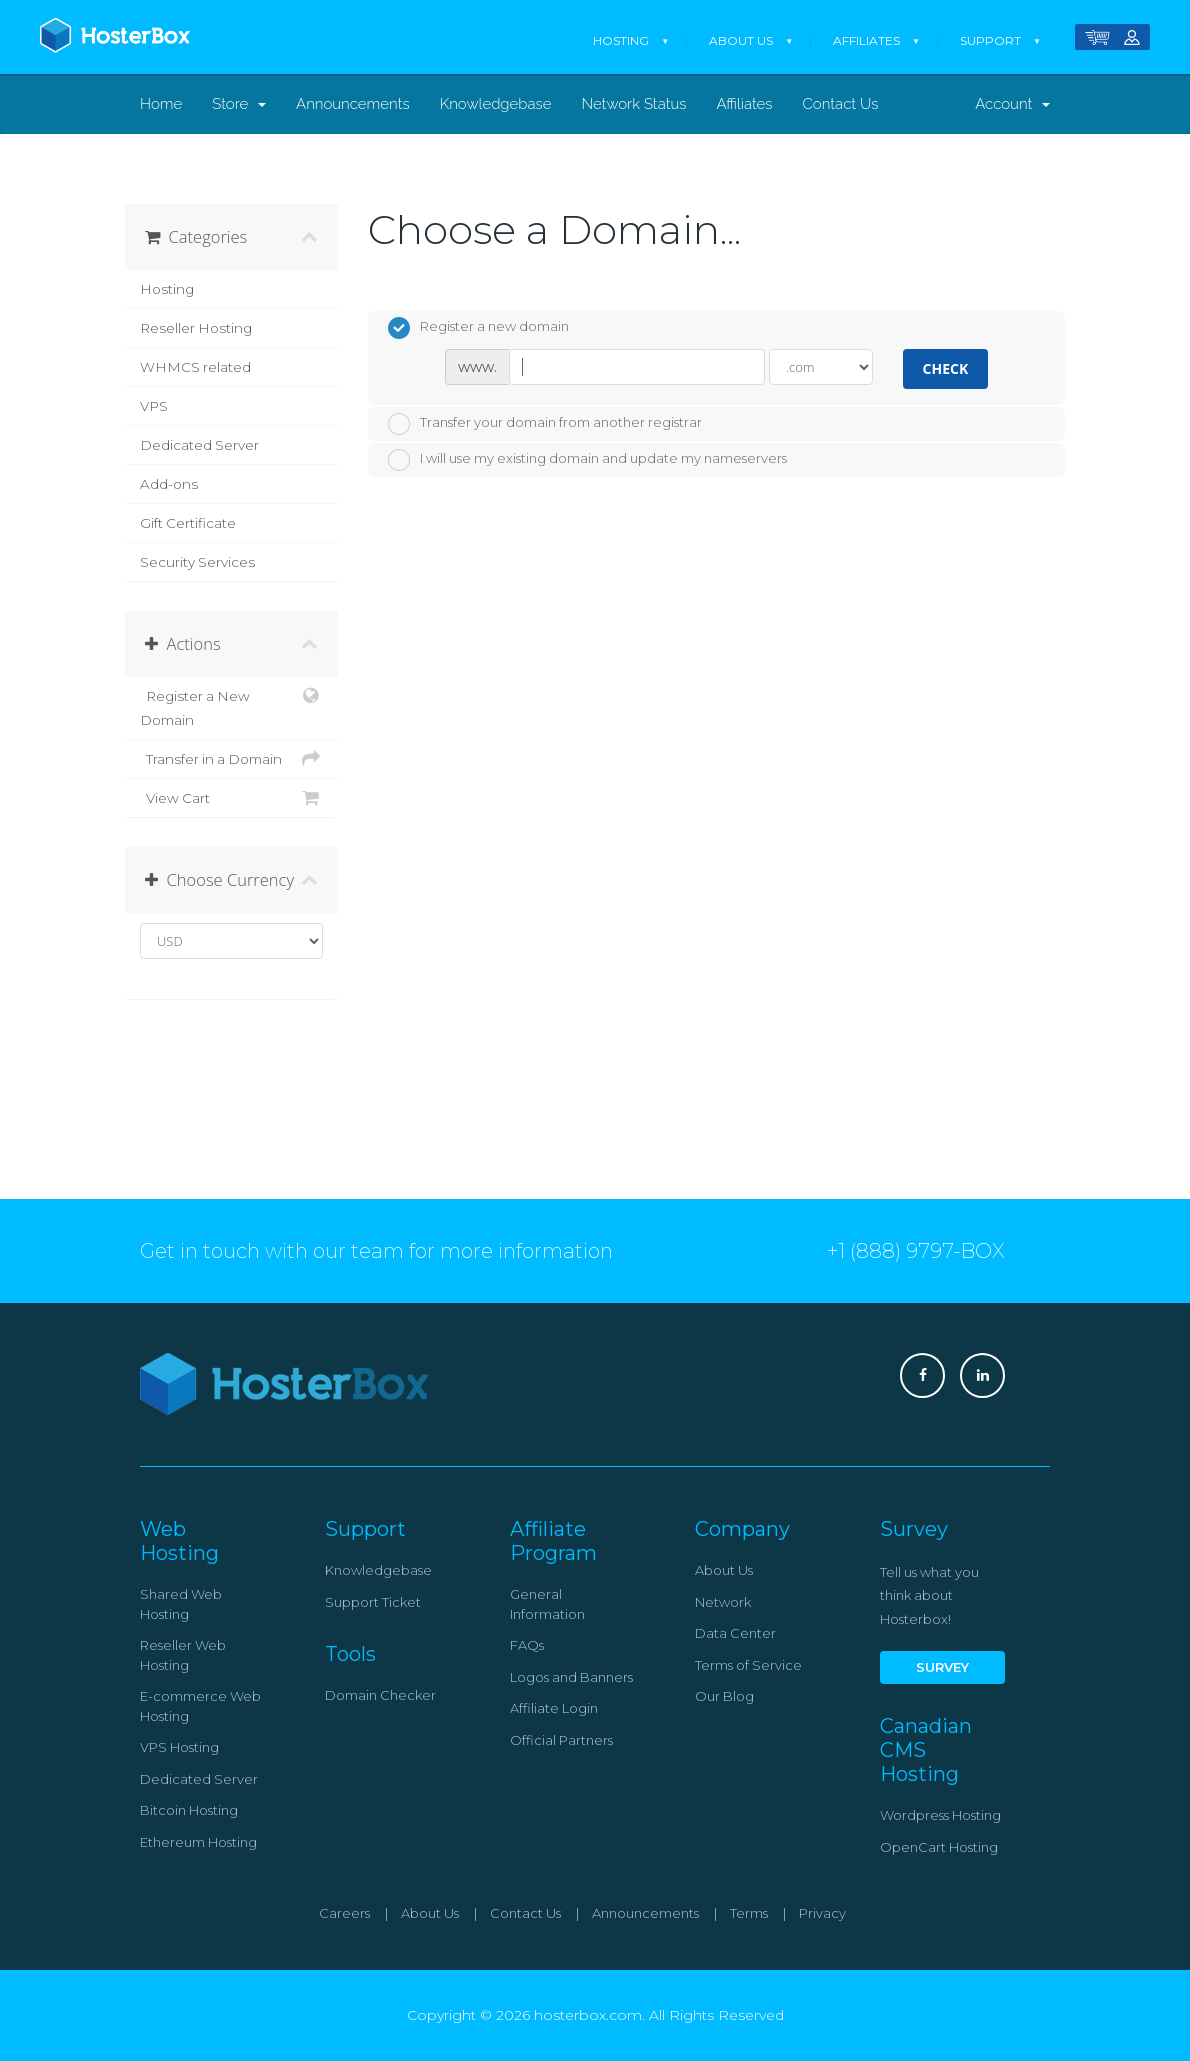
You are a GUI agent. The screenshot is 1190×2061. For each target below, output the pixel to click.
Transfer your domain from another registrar (545, 424)
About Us (741, 40)
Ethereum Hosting (198, 1842)
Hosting (621, 40)
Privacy (822, 1913)
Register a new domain (478, 328)
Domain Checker (380, 1695)
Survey (942, 1667)
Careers (344, 1913)
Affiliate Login (554, 1708)
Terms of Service (748, 1665)
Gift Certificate (188, 523)
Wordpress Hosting (940, 1815)
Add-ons (169, 484)
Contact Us (841, 104)
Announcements (353, 104)
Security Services (197, 562)
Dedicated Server (199, 445)
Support (990, 40)
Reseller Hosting (196, 328)
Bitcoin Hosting (189, 1810)
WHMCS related (195, 367)
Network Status (633, 104)
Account (1012, 104)
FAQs (527, 1645)
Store (239, 104)
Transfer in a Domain (231, 759)
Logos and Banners (571, 1677)
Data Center (735, 1633)
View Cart (231, 798)
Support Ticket (373, 1602)
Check (946, 368)
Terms (749, 1913)
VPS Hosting (179, 1747)
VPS (154, 406)
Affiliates (866, 40)
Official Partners (561, 1740)
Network (723, 1602)
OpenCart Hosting (939, 1847)
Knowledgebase (496, 104)
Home (161, 104)
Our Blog (724, 1696)
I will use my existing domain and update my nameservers (587, 460)
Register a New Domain (231, 706)
